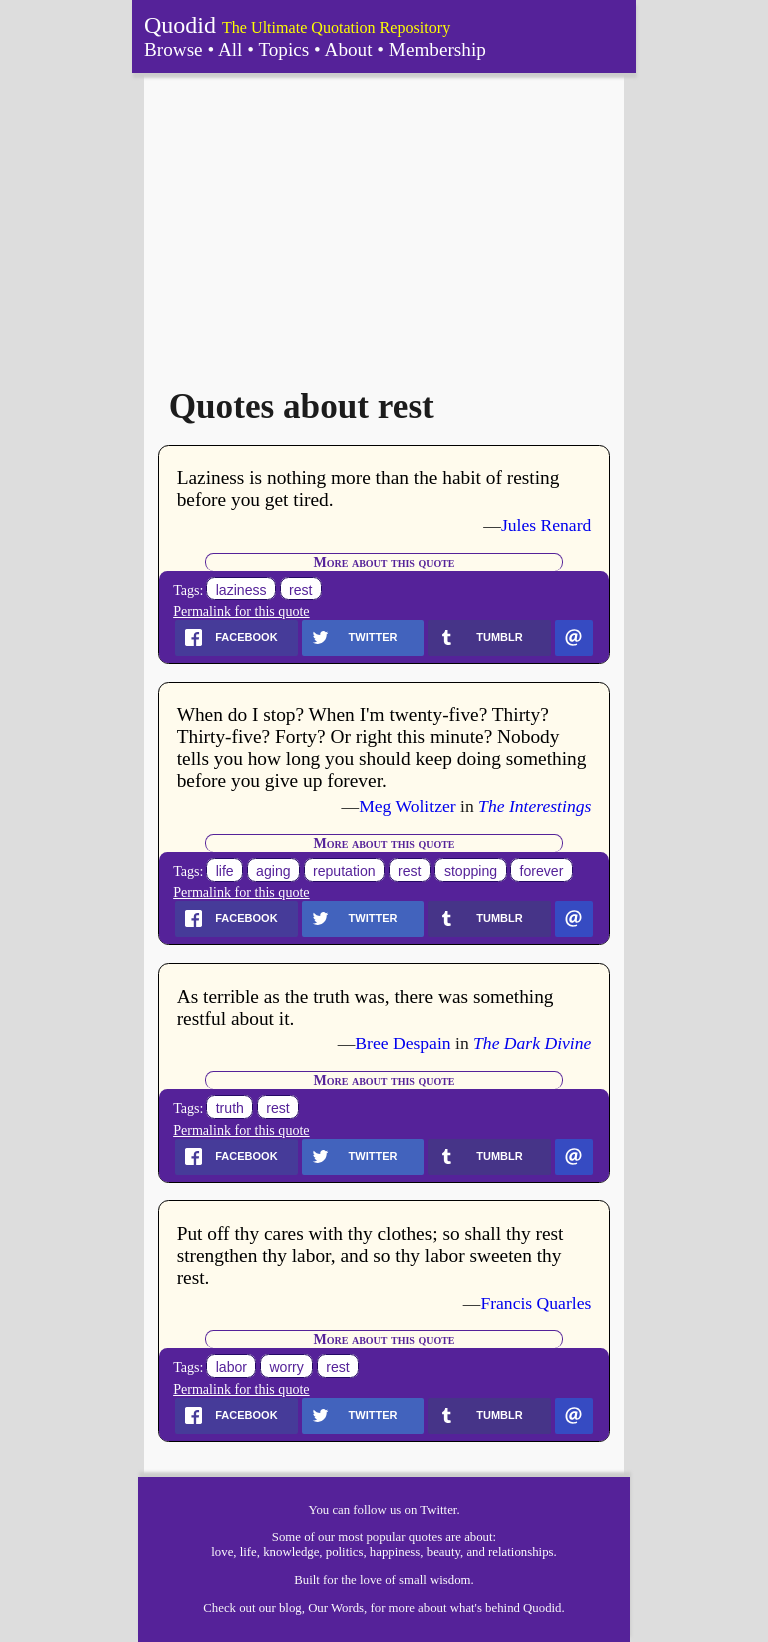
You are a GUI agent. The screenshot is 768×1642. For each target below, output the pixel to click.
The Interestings (534, 806)
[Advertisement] (384, 223)
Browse (173, 49)
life (225, 871)
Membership (437, 49)
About (349, 49)
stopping (470, 871)
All (230, 49)
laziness (241, 590)
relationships (520, 1552)
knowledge (291, 1552)
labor (231, 1367)
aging (273, 871)
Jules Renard (546, 525)
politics (345, 1552)
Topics (283, 49)
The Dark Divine (532, 1043)
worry (286, 1367)
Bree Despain (402, 1043)
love (222, 1552)
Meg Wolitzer (407, 806)
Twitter (438, 1510)
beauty (443, 1552)
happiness (395, 1552)
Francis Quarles (535, 1303)
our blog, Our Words (311, 1608)
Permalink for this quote (241, 611)
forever (542, 871)
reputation (344, 871)
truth (230, 1108)
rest (300, 590)
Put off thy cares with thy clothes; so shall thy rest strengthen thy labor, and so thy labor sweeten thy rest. (370, 1255)
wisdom (450, 1580)
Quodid (180, 25)
